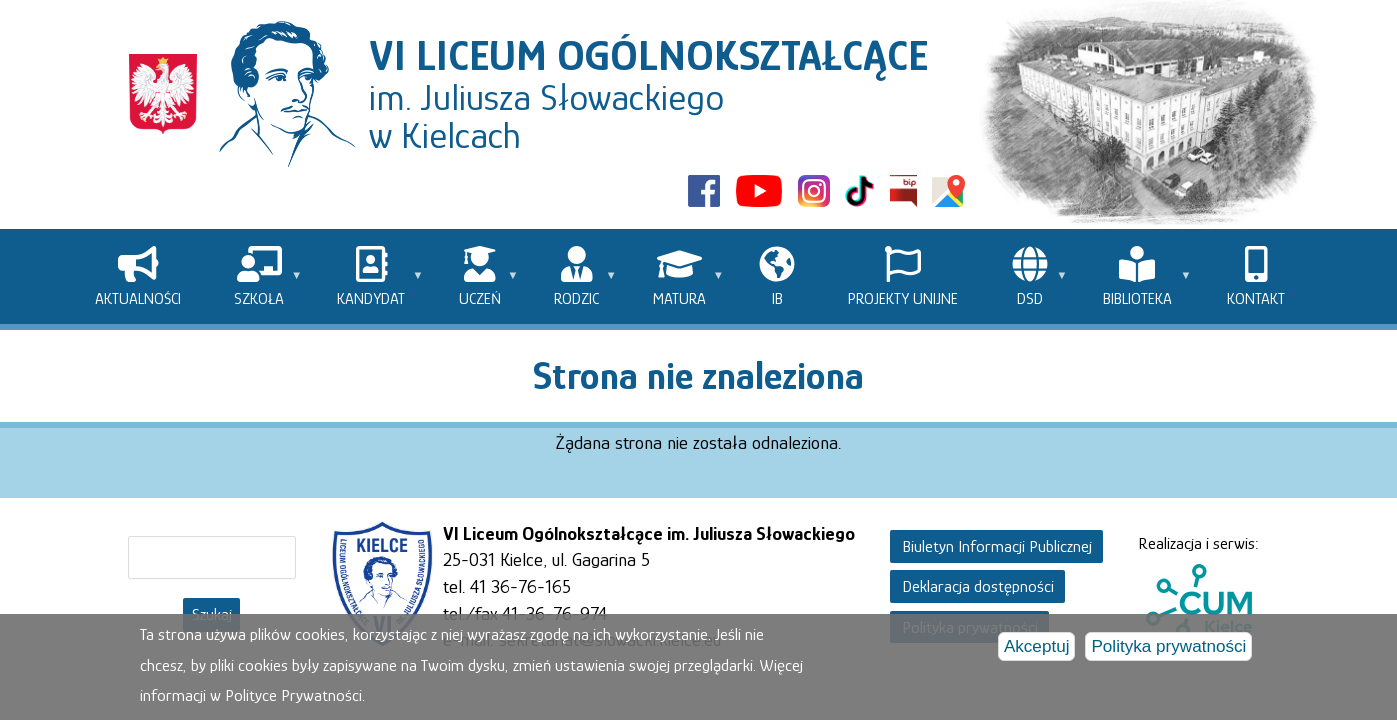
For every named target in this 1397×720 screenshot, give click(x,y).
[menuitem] (138, 276)
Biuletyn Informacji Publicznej (997, 546)
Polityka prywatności (1168, 650)
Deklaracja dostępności (978, 586)
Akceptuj (1037, 650)
